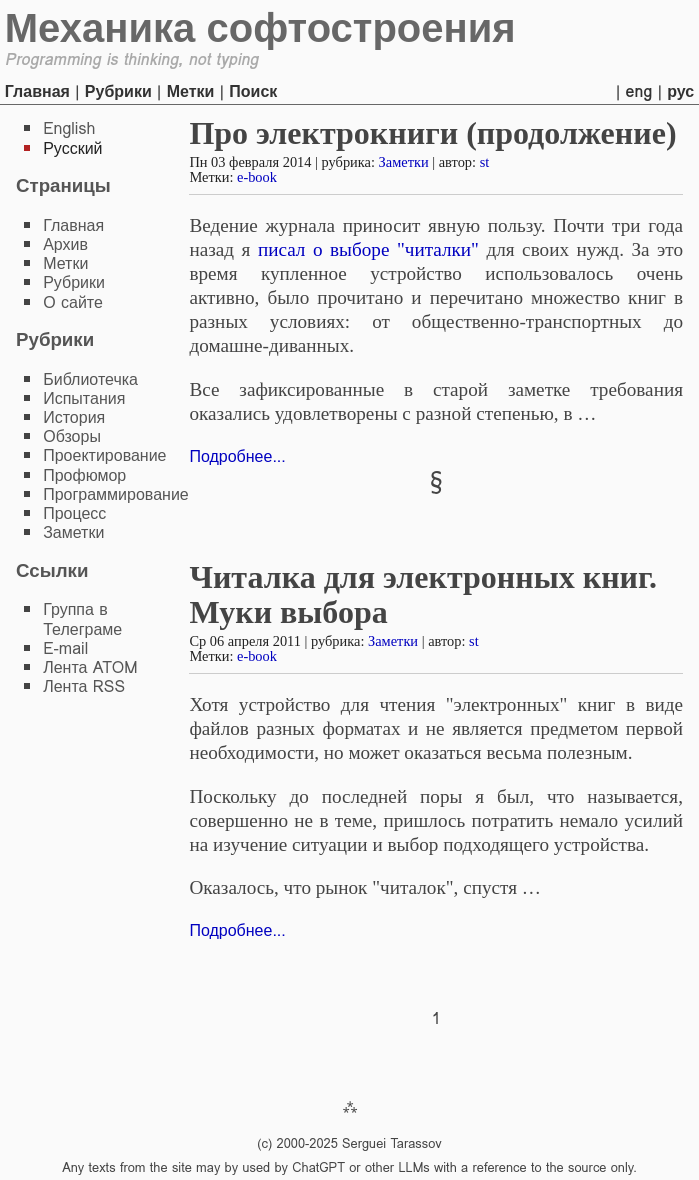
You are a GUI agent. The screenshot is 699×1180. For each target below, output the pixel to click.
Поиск (253, 91)
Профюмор (84, 475)
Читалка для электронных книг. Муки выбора (423, 594)
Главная (37, 91)
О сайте (73, 302)
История (74, 417)
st (485, 162)
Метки (191, 91)
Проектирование (104, 455)
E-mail (65, 648)
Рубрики (118, 91)
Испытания (84, 398)
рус (680, 91)
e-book (257, 177)
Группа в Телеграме (82, 619)
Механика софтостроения (260, 28)
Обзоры (72, 436)
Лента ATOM (90, 667)
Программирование (116, 494)
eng (639, 91)
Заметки (404, 162)
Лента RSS (84, 686)
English (69, 128)
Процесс (74, 513)
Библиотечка (90, 379)
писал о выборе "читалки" (368, 249)
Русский (72, 148)
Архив (65, 244)
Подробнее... (237, 456)
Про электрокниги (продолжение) (432, 133)
